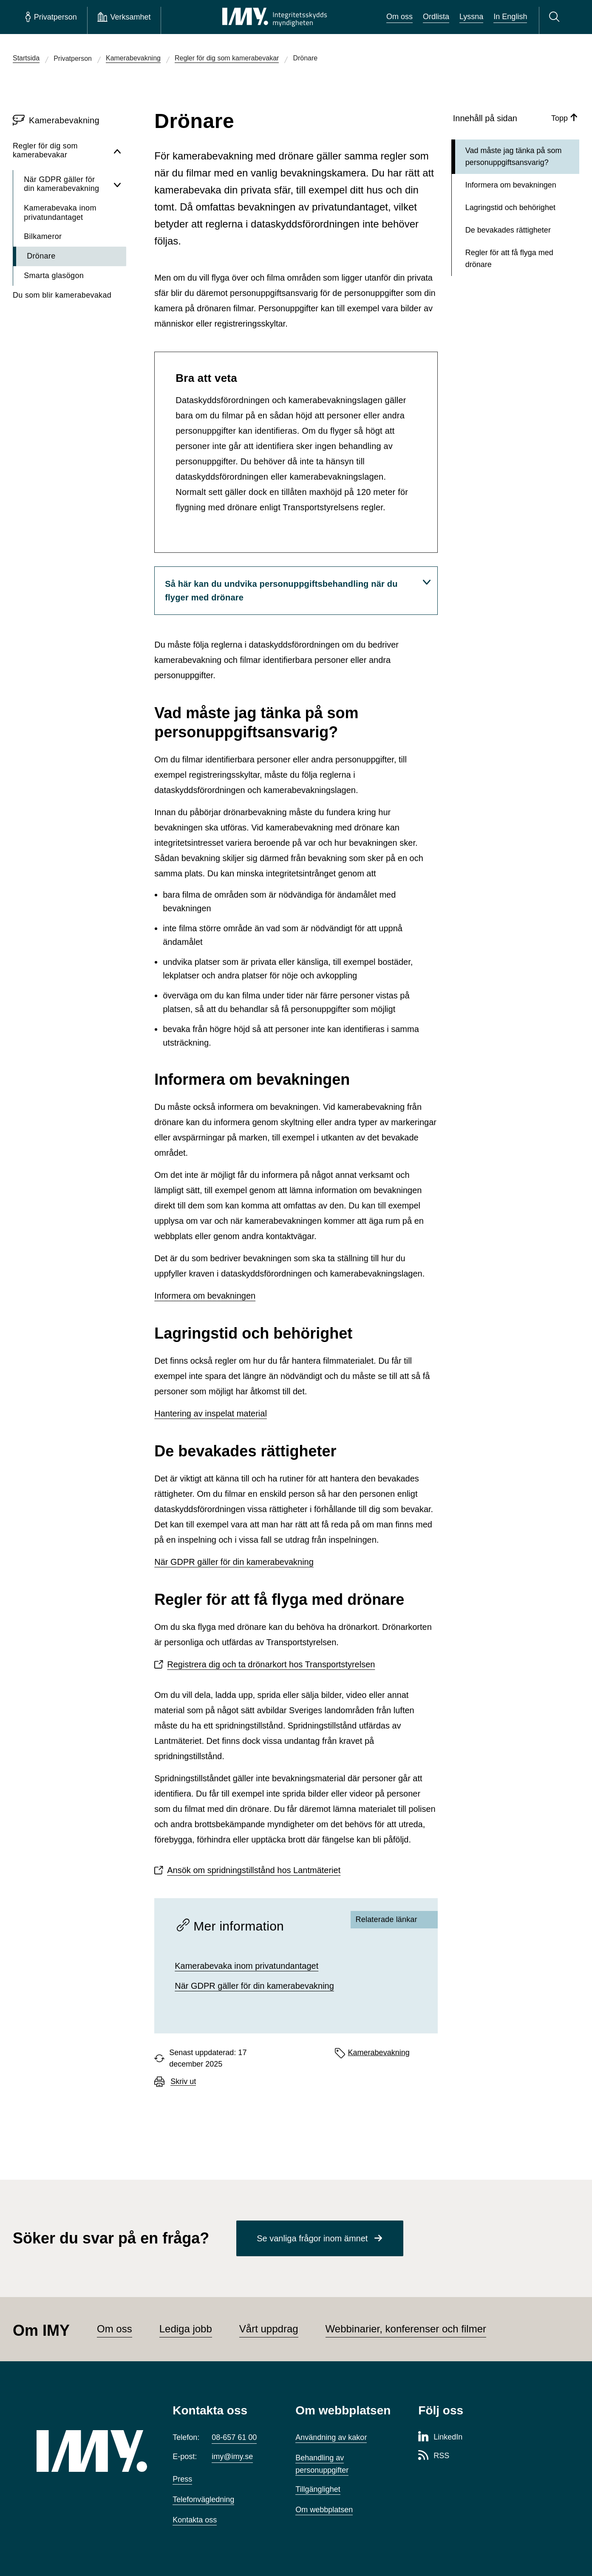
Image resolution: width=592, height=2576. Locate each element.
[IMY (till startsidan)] (92, 2451)
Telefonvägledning (203, 2499)
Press (182, 2479)
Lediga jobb (185, 2328)
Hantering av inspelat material (210, 1413)
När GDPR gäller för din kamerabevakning (234, 1562)
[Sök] (555, 17)
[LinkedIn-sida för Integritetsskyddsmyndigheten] (440, 2437)
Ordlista (436, 16)
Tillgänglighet (317, 2489)
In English (510, 16)
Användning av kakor (331, 2437)
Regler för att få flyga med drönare (509, 258)
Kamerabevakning (379, 2052)
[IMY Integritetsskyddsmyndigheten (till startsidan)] (274, 17)
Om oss (399, 16)
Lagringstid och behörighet (510, 207)
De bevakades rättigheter (508, 230)
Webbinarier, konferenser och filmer (406, 2328)
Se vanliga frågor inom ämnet (312, 2238)
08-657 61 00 (234, 2437)
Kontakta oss (195, 2520)
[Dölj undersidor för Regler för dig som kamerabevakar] (117, 150)
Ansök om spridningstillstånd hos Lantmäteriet (253, 1870)
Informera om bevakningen (204, 1295)
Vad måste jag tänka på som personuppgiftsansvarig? (513, 156)
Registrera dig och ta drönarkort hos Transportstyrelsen (271, 1664)
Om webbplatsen (324, 2509)
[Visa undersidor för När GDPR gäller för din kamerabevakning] (117, 184)
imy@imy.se (232, 2456)
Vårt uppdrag (268, 2328)
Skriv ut (183, 2082)
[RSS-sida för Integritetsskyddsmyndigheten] (433, 2456)
